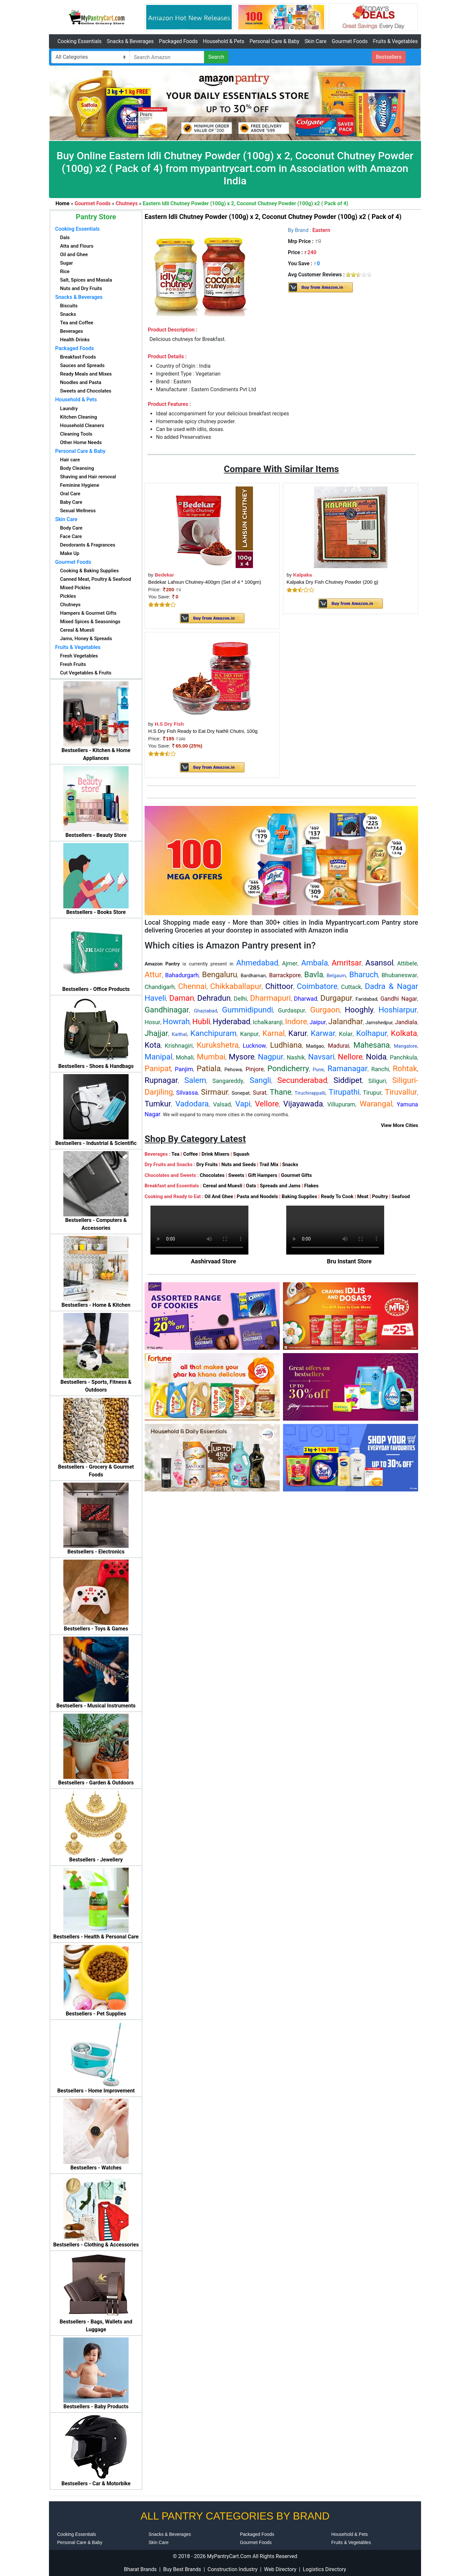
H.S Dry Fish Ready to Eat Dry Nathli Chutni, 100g (203, 731)
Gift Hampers (262, 1175)
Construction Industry (233, 2569)
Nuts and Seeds (238, 1164)
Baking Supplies (299, 1196)
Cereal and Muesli (222, 1186)
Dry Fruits (207, 1164)
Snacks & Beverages (130, 41)
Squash (241, 1154)
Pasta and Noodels (257, 1196)
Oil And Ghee (219, 1196)
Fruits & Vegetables (395, 41)
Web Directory (280, 2569)
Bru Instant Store (349, 1261)
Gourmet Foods (350, 41)
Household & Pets (223, 41)
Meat (362, 1196)
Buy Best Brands (182, 2569)
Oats (251, 1186)
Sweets (236, 1175)
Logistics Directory (324, 2569)
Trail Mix (268, 1164)
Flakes (311, 1186)
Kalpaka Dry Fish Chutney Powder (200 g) (332, 582)
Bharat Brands (140, 2569)
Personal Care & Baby (274, 41)
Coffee (190, 1154)
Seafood (401, 1196)
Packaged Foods (178, 41)
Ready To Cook (337, 1196)
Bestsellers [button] (389, 57)
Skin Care (315, 41)
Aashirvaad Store (213, 1261)
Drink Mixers (215, 1154)
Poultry (380, 1196)
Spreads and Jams (280, 1186)
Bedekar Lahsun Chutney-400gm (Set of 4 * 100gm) (204, 582)
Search (216, 57)
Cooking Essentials (79, 41)
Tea (175, 1154)
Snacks (290, 1164)
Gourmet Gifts (296, 1175)
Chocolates (212, 1175)
